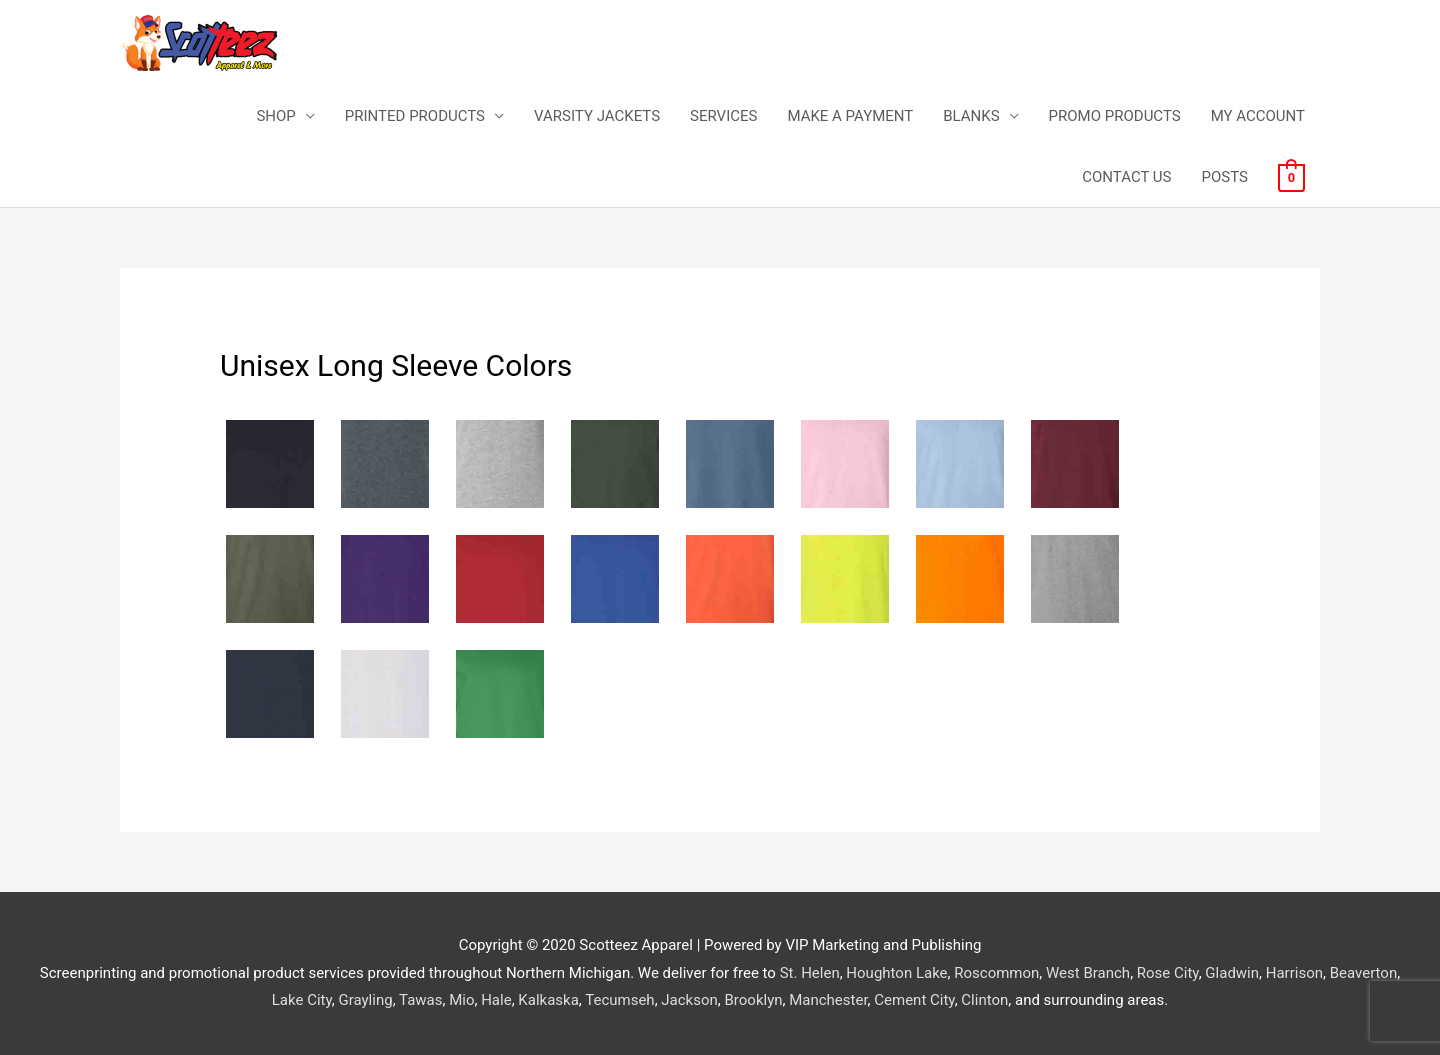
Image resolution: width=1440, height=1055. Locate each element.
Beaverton (1364, 973)
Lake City (302, 1000)
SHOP (275, 116)
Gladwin (1232, 973)
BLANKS (971, 116)
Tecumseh (619, 1000)
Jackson (689, 1000)
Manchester (828, 1000)
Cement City (914, 1000)
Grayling (365, 1000)
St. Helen (810, 973)
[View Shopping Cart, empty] (1291, 177)
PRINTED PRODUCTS (415, 116)
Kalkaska (548, 1000)
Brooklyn (753, 1000)
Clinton (984, 1000)
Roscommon (996, 973)
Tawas (420, 1000)
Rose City (1168, 973)
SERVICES (723, 116)
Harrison (1294, 973)
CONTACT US (1126, 177)
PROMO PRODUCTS (1115, 116)
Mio (461, 1000)
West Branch (1088, 973)
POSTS (1224, 177)
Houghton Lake (896, 973)
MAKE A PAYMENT (850, 116)
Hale (496, 1000)
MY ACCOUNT (1258, 116)
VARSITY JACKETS (597, 116)
